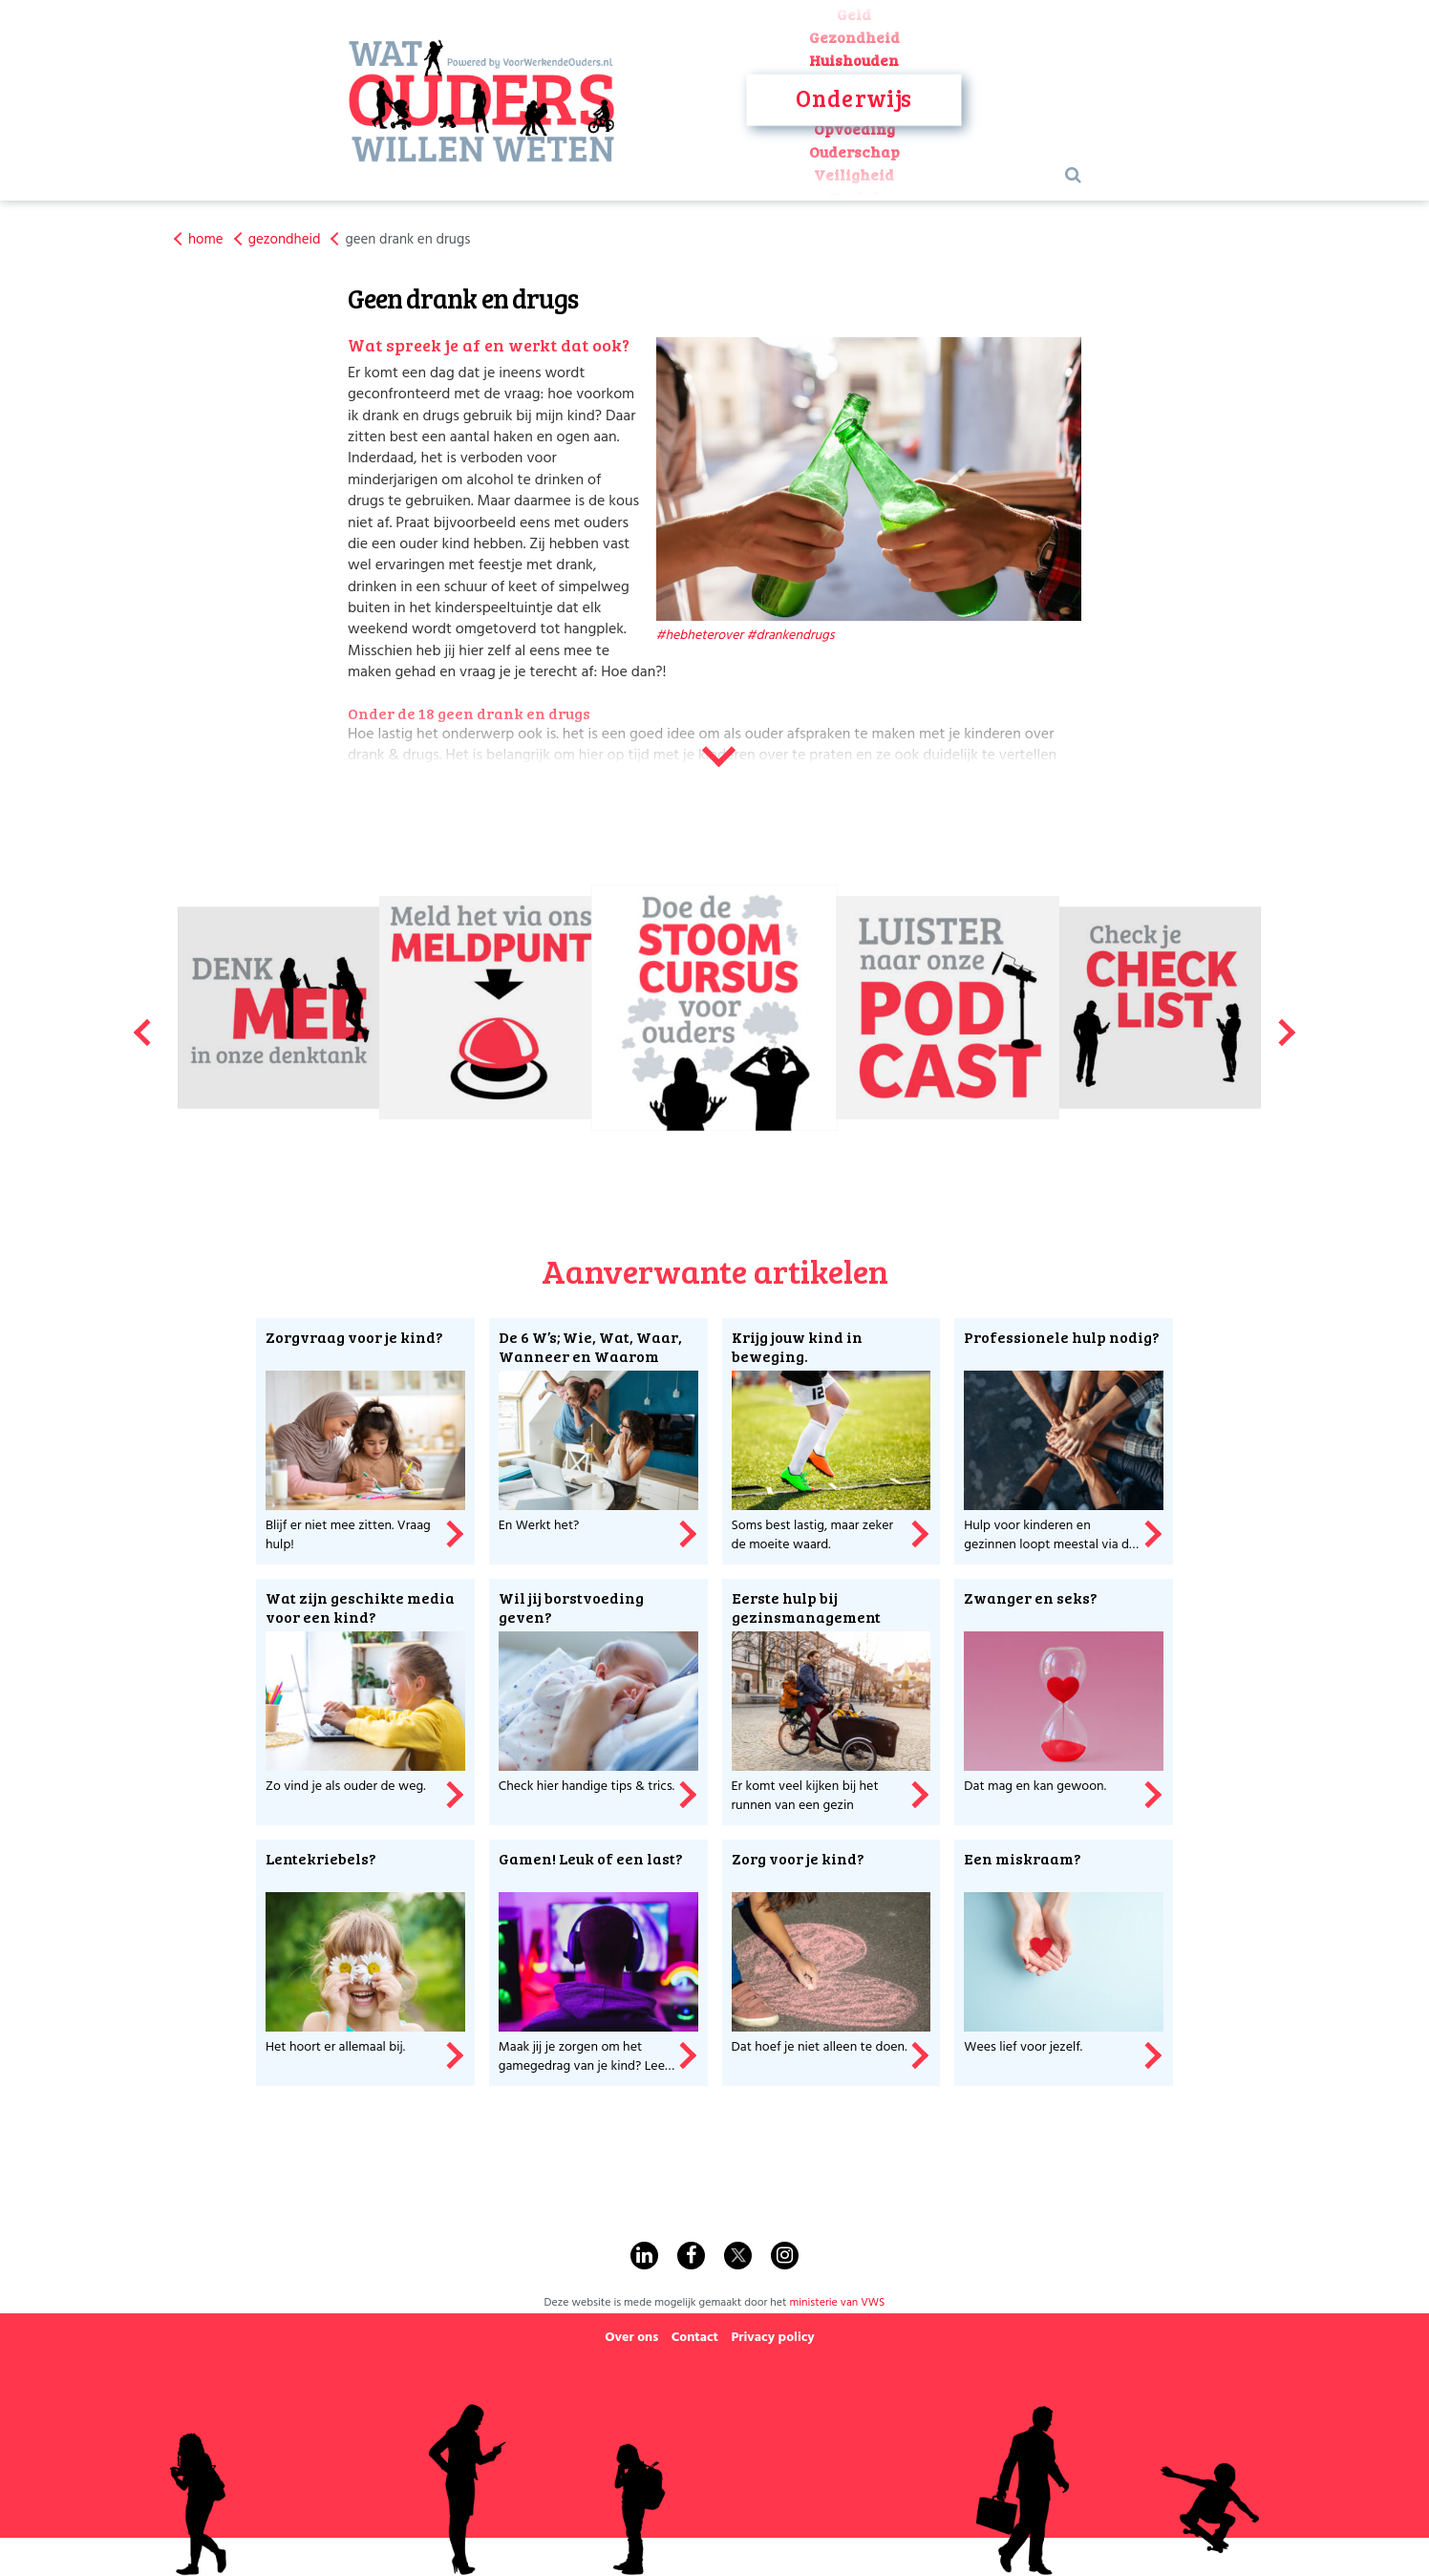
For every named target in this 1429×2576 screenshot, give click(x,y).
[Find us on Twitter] (738, 2255)
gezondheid (284, 239)
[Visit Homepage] (482, 100)
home (206, 239)
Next (1287, 1024)
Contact (695, 2338)
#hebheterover (700, 636)
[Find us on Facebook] (691, 2255)
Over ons (631, 2338)
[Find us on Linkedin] (644, 2255)
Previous (141, 1024)
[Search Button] (1073, 177)
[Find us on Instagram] (785, 2255)
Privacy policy (772, 2338)
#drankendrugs (791, 636)
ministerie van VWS (837, 2302)
